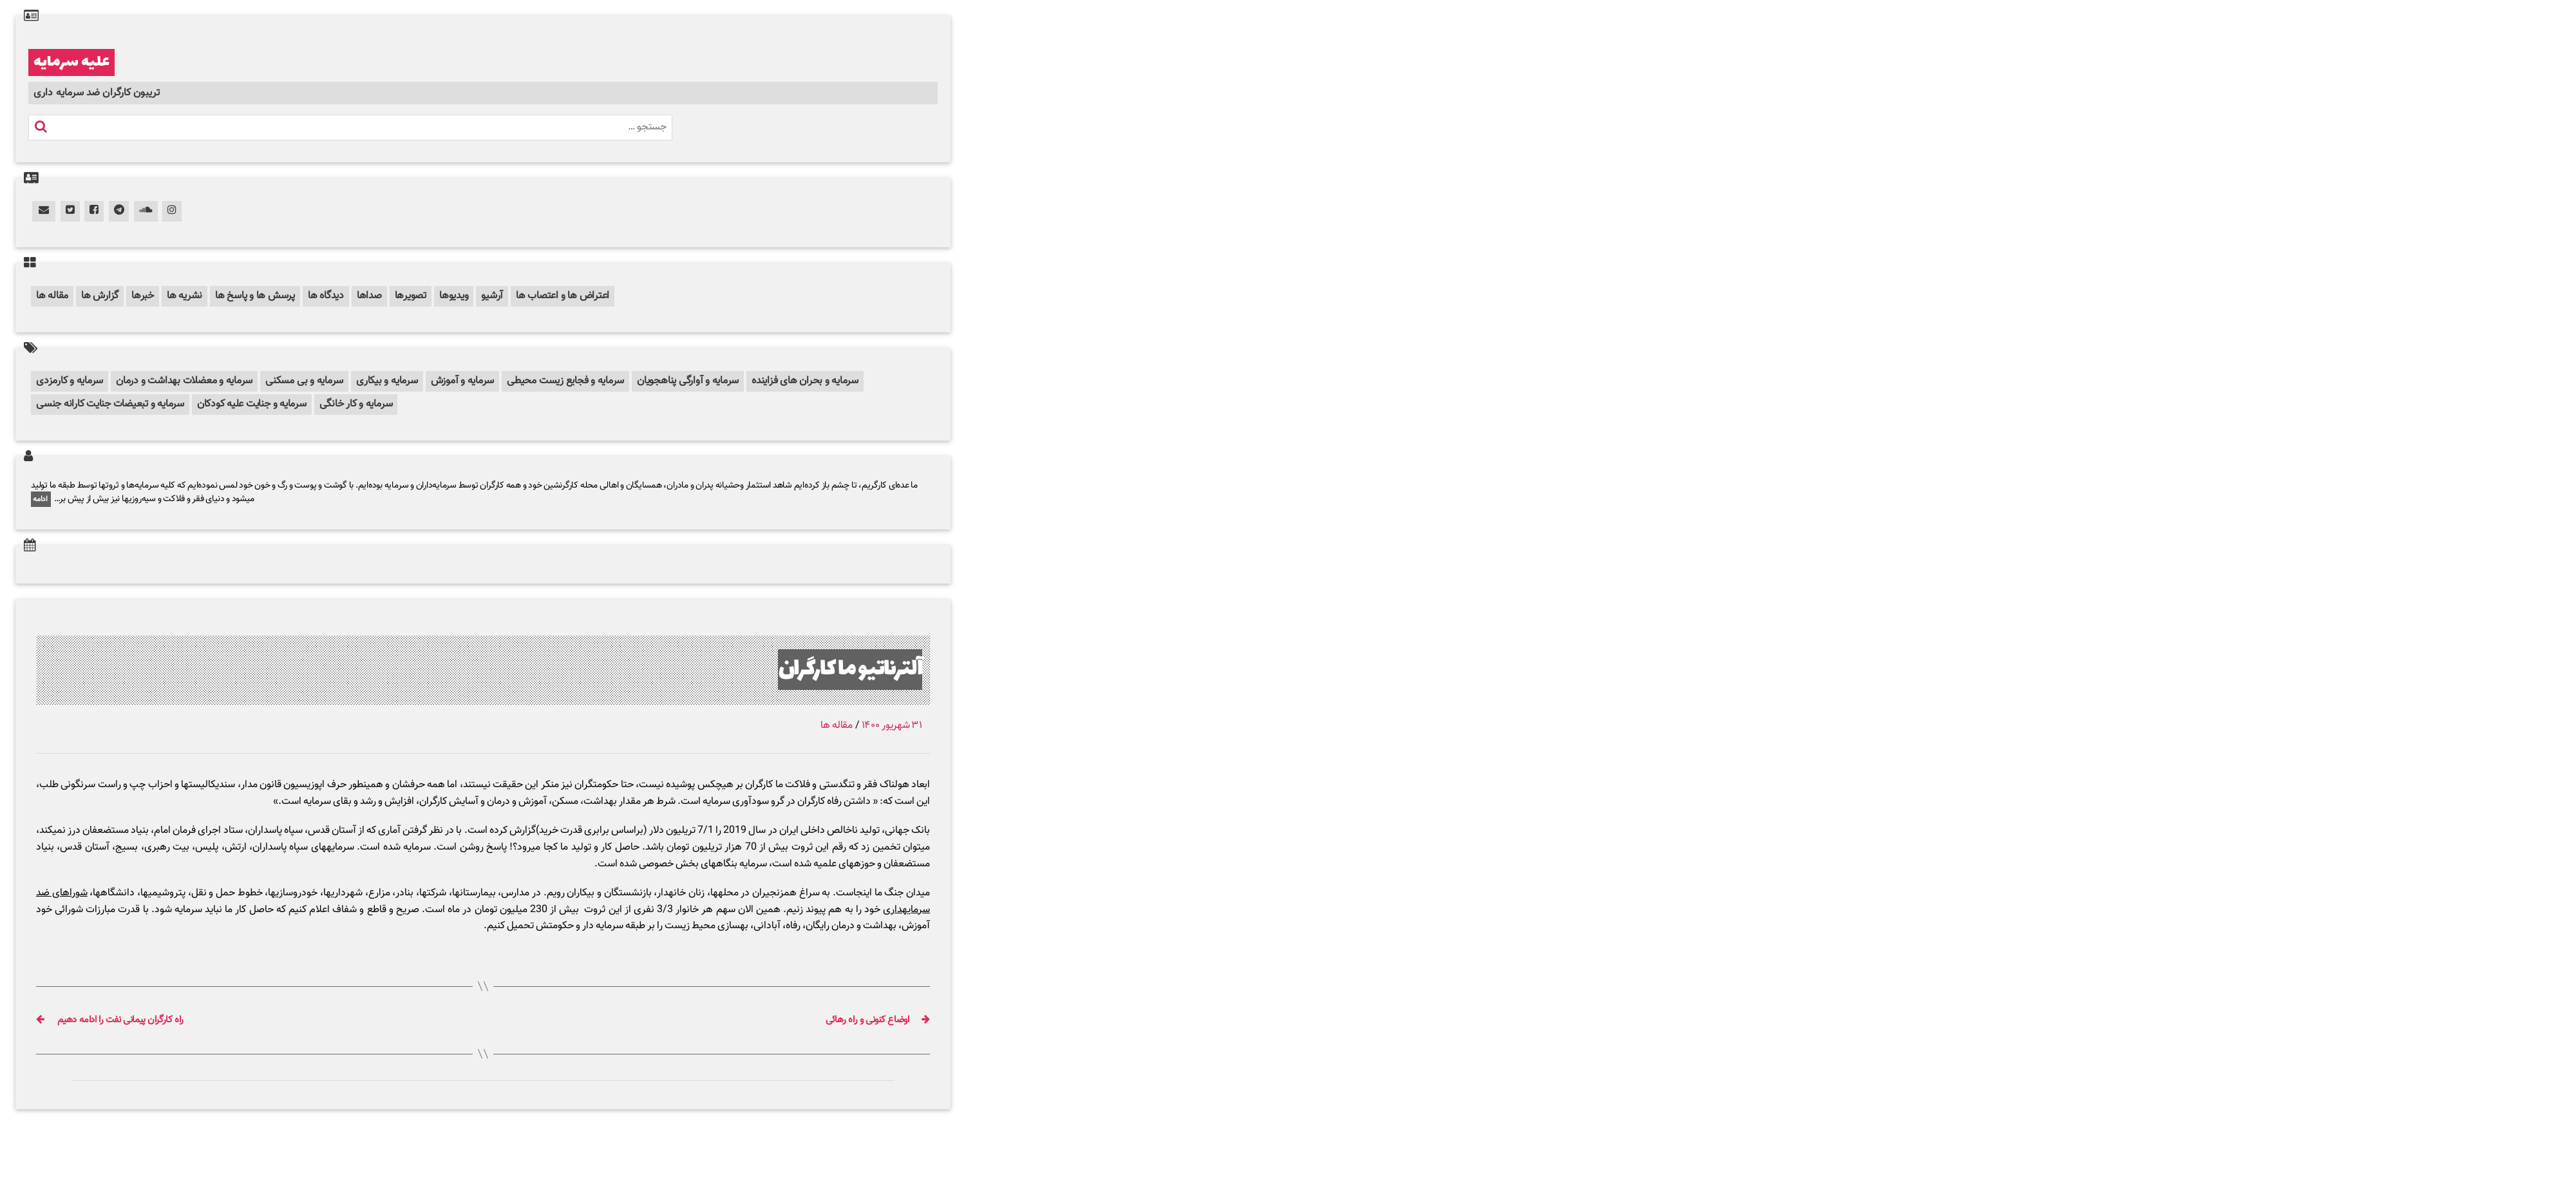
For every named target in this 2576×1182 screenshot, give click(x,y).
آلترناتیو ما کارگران (850, 669)
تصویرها (410, 296)
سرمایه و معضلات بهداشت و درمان (184, 381)
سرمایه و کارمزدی (69, 381)
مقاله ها (52, 296)
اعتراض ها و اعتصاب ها (562, 296)
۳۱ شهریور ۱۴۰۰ (892, 726)
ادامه (41, 499)
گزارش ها (99, 296)
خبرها (142, 296)
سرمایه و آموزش (463, 381)
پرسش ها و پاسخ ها (255, 296)
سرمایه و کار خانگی (356, 404)
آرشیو (492, 296)
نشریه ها (184, 296)
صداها (369, 296)
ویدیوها (453, 296)
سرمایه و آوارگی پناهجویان (688, 381)
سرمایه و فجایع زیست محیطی (565, 381)
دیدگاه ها (326, 296)
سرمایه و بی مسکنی (304, 381)
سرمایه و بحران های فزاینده (805, 381)
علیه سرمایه (71, 62)
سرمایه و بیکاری (386, 381)
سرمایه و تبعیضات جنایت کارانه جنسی (110, 404)
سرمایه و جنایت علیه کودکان (252, 404)
